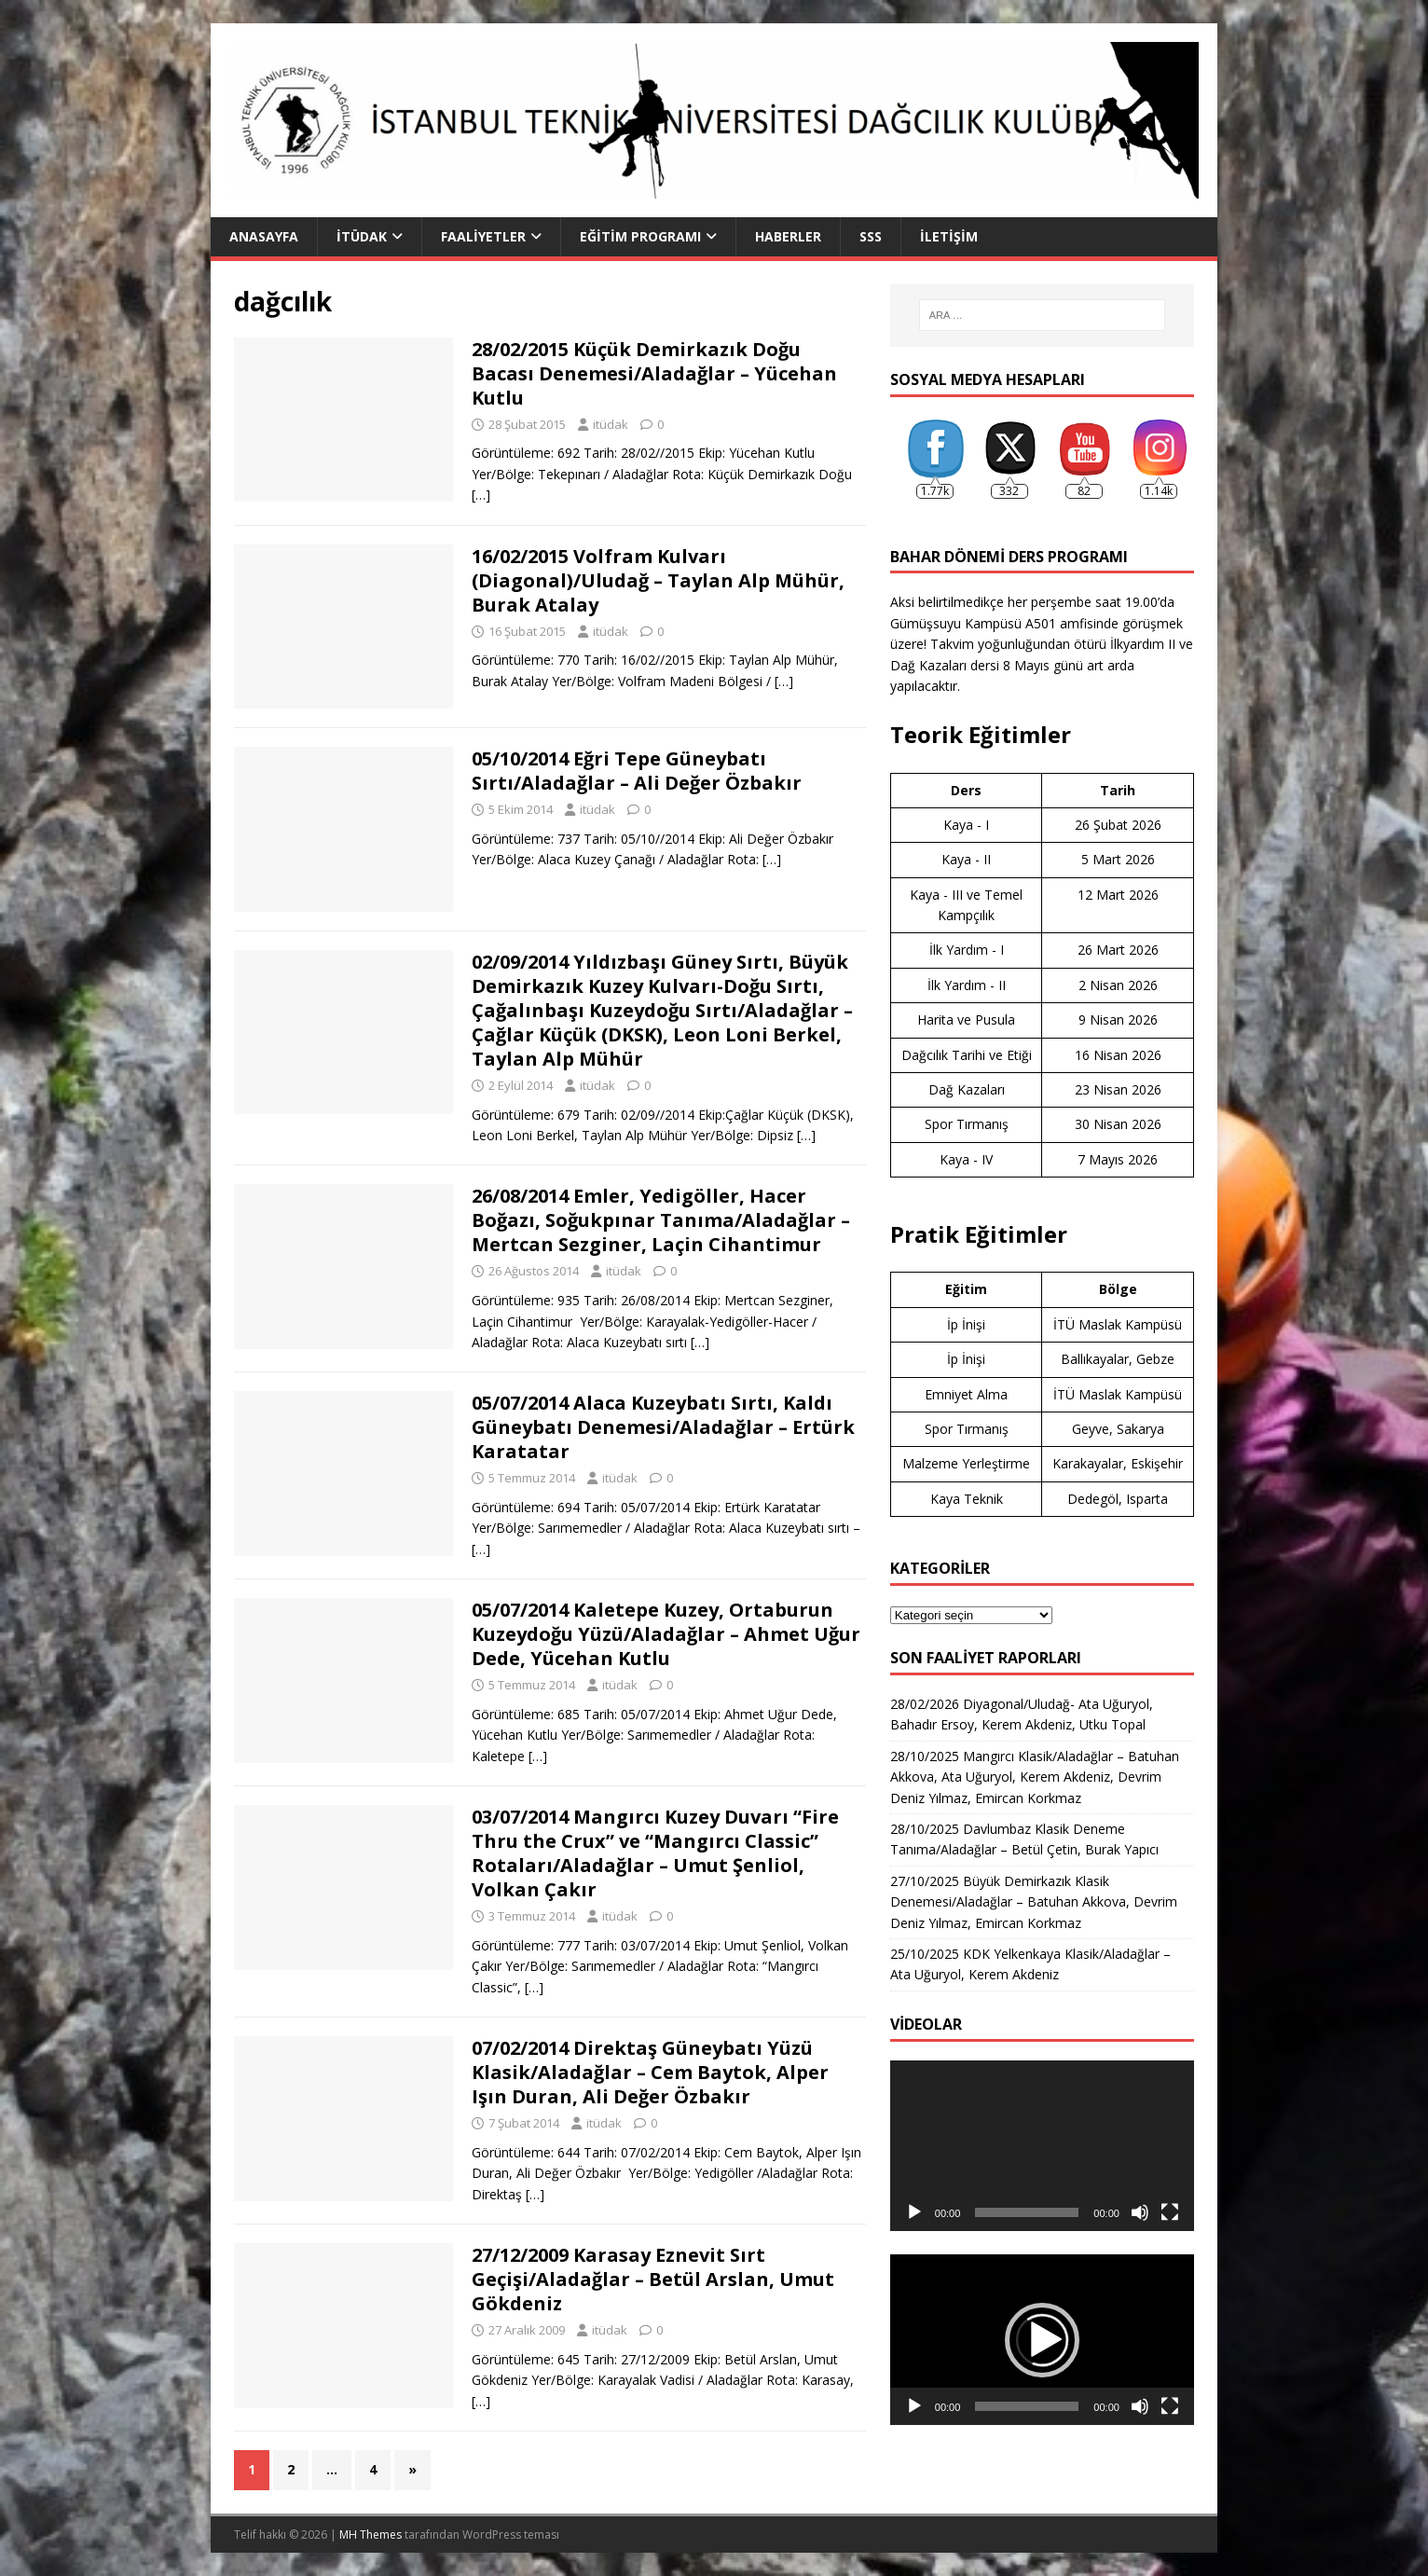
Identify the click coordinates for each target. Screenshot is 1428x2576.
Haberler (788, 236)
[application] (1042, 2145)
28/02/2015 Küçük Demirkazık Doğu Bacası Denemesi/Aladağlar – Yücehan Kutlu (654, 373)
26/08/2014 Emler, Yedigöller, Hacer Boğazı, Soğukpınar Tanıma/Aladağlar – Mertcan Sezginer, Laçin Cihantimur (661, 1220)
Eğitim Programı (640, 236)
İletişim (949, 236)
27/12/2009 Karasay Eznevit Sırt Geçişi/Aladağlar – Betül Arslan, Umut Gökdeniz (653, 2279)
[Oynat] (914, 2212)
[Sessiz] (1140, 2212)
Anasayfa (263, 236)
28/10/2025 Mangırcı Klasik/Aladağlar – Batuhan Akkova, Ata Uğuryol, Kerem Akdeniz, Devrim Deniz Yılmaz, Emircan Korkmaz (1034, 1777)
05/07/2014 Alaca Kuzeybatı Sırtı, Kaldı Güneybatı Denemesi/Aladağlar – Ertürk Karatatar (663, 1427)
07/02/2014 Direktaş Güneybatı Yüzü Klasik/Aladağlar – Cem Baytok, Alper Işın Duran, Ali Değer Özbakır (650, 2072)
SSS (870, 236)
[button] (1042, 2340)
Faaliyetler (483, 236)
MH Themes (370, 2534)
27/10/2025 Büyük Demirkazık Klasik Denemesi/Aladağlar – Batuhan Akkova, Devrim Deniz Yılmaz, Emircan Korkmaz (1033, 1902)
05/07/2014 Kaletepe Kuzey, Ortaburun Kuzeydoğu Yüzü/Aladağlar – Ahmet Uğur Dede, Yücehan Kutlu (666, 1634)
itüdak (610, 424)
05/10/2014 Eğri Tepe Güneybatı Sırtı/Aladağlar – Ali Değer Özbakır (637, 770)
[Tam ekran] (1169, 2212)
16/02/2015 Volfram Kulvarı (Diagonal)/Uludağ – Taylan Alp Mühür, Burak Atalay (658, 580)
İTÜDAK (361, 236)
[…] (481, 494)
